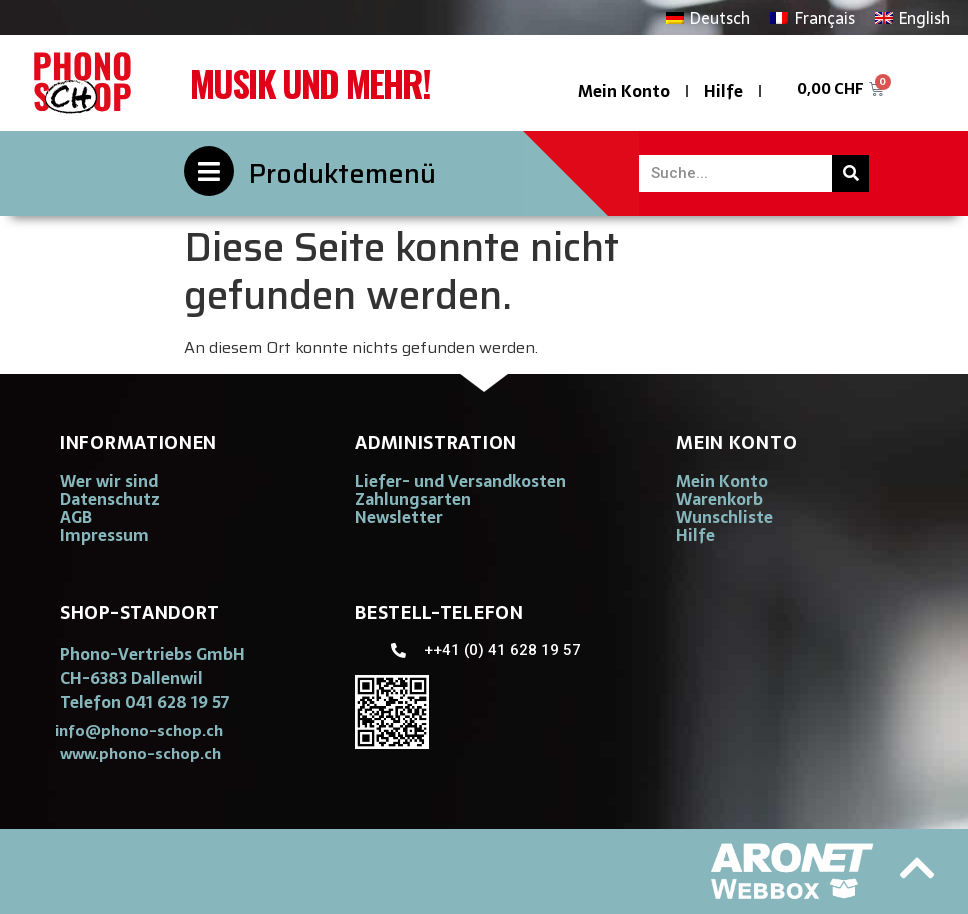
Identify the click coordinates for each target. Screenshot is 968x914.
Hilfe (723, 91)
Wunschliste (724, 517)
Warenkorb (719, 499)
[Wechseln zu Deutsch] (708, 17)
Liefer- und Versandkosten (460, 481)
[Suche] (850, 173)
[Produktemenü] (209, 171)
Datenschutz (110, 499)
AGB (76, 517)
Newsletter (399, 517)
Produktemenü (342, 173)
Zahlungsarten (413, 499)
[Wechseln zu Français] (812, 17)
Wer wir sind (109, 481)
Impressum (104, 535)
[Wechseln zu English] (912, 17)
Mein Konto (624, 91)
